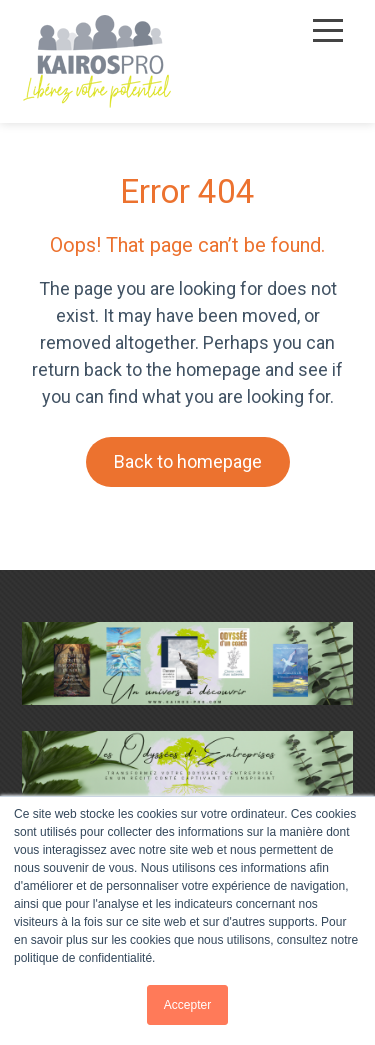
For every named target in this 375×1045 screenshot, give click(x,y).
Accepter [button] (187, 1005)
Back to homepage (188, 461)
